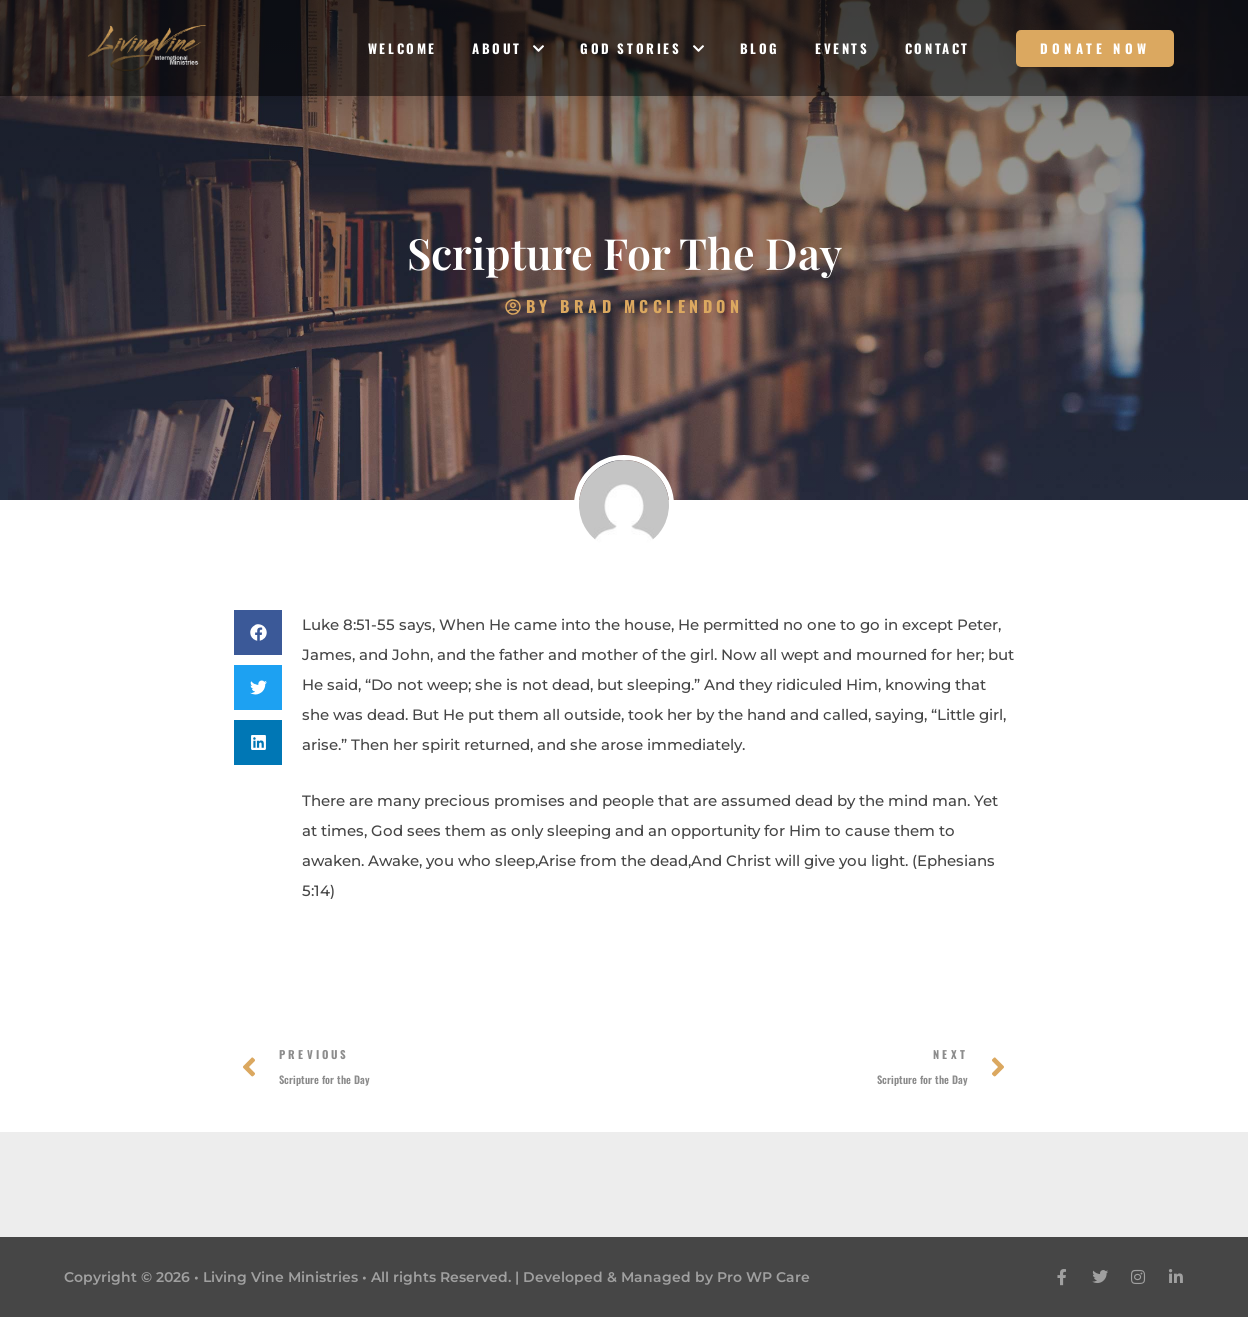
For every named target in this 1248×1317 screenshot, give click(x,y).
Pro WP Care (763, 1277)
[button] (258, 632)
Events (842, 48)
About (508, 48)
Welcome (402, 48)
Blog (760, 48)
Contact (937, 48)
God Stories (642, 48)
